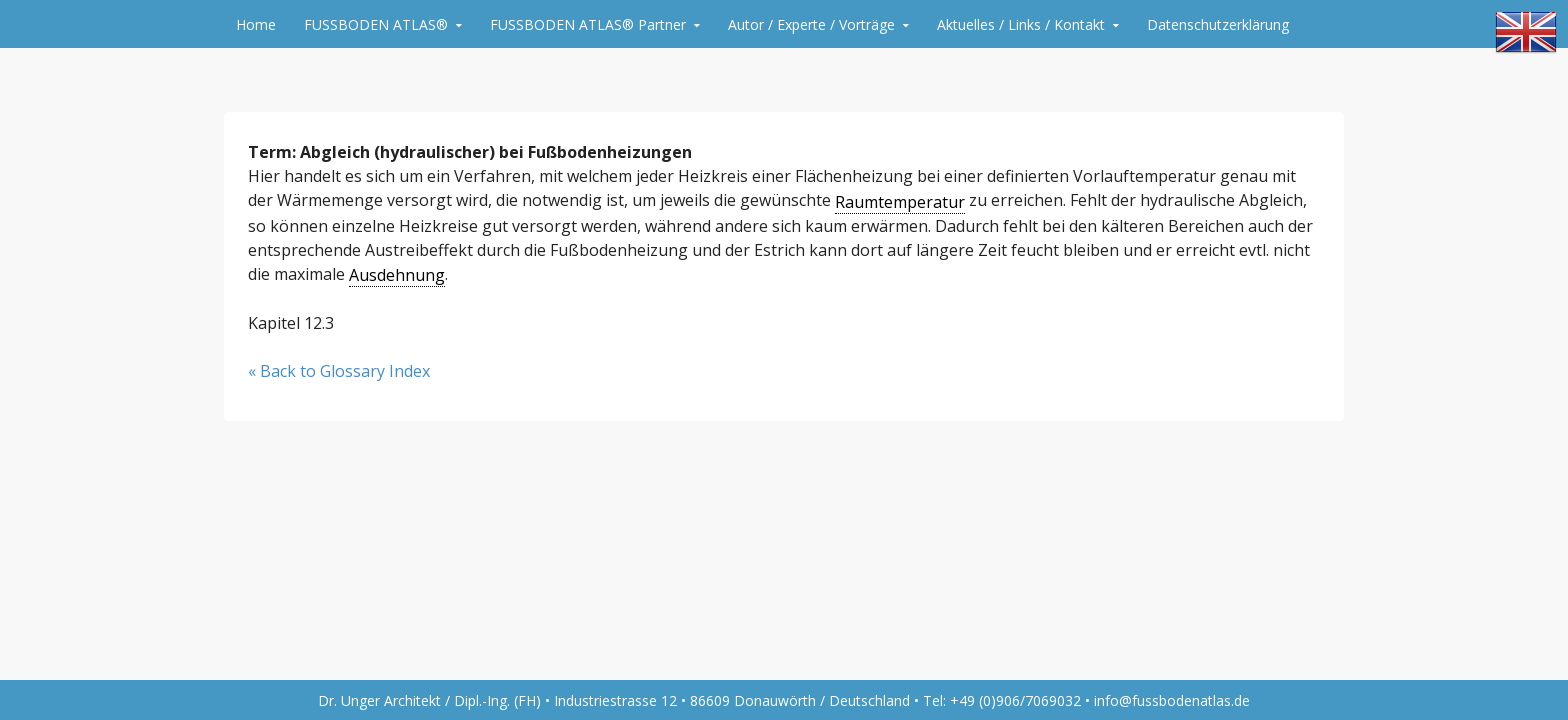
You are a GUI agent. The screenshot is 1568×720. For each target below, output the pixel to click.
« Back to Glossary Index (339, 371)
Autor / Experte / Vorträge (811, 24)
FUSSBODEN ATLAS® (376, 24)
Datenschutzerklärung (1218, 24)
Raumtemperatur (900, 202)
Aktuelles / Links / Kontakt (1021, 24)
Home (256, 24)
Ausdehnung (397, 275)
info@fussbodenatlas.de (1172, 700)
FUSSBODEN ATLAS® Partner (588, 24)
